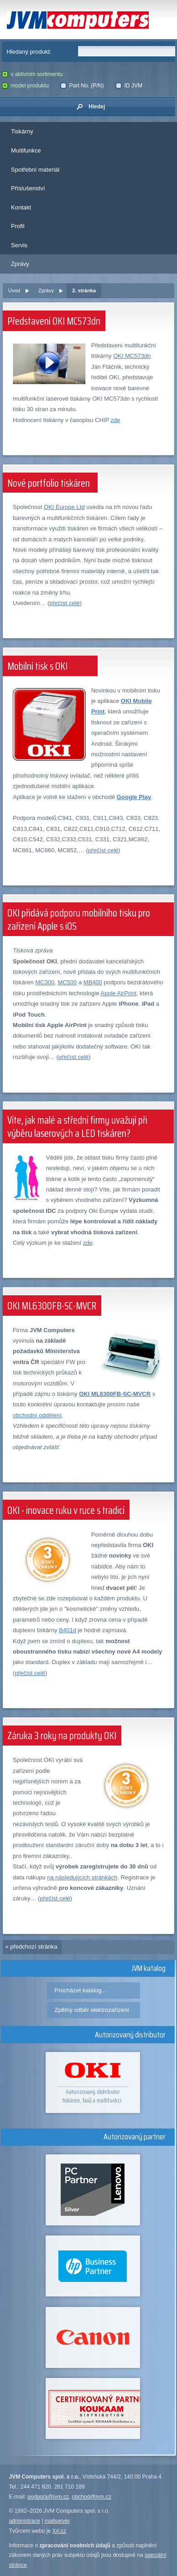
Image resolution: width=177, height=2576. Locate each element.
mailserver (57, 2521)
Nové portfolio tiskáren (48, 483)
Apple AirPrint (118, 993)
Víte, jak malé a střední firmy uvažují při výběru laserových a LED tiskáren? (77, 1126)
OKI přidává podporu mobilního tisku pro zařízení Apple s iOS (78, 919)
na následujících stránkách (82, 1877)
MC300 (44, 982)
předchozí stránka (33, 1946)
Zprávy (20, 263)
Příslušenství (28, 188)
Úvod (14, 290)
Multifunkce (26, 150)
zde (115, 420)
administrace (24, 2521)
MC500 (67, 982)
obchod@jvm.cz (91, 2497)
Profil (18, 226)
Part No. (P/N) (82, 85)
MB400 (92, 982)
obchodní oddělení (37, 1415)
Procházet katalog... (80, 1990)
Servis (19, 245)
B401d (67, 1630)
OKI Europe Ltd (64, 507)
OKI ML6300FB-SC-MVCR (51, 1306)
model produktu (25, 85)
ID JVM (128, 85)
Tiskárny (22, 131)
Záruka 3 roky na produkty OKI (61, 1736)
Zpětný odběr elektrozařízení (92, 2009)
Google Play (134, 797)
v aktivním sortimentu (32, 74)
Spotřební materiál (35, 169)
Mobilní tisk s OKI (37, 666)
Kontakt (21, 207)
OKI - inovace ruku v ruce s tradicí (66, 1510)
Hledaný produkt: (28, 51)
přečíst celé (64, 603)
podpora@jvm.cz (48, 2497)
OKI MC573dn (132, 355)
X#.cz (59, 2531)
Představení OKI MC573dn (53, 321)
